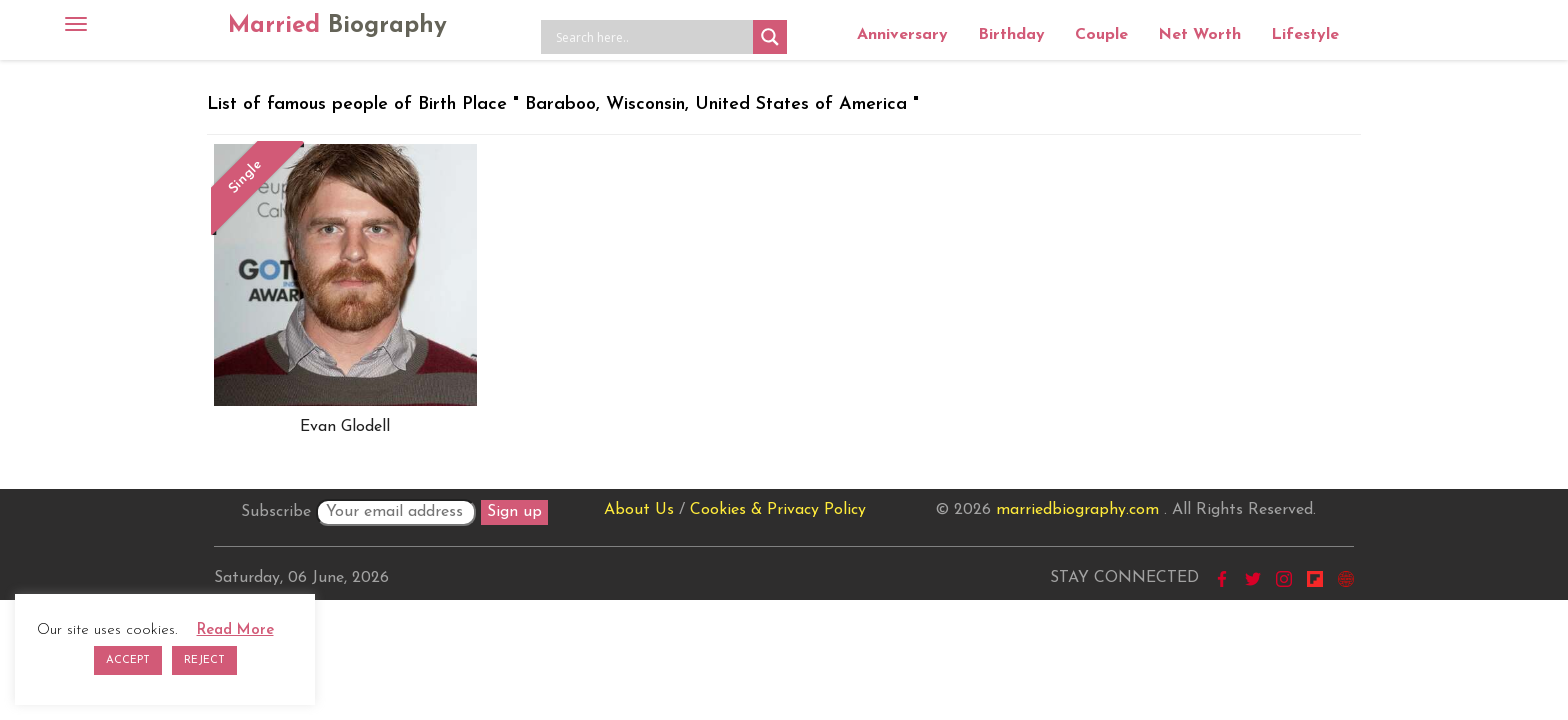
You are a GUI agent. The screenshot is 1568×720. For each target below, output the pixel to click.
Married (337, 26)
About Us (639, 510)
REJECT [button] (204, 660)
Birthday (1011, 35)
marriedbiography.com (1077, 510)
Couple (1101, 35)
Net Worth (1199, 35)
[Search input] (652, 37)
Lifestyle (1305, 35)
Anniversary (902, 35)
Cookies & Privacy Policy (778, 510)
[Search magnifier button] (770, 37)
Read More (235, 630)
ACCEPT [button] (128, 660)
